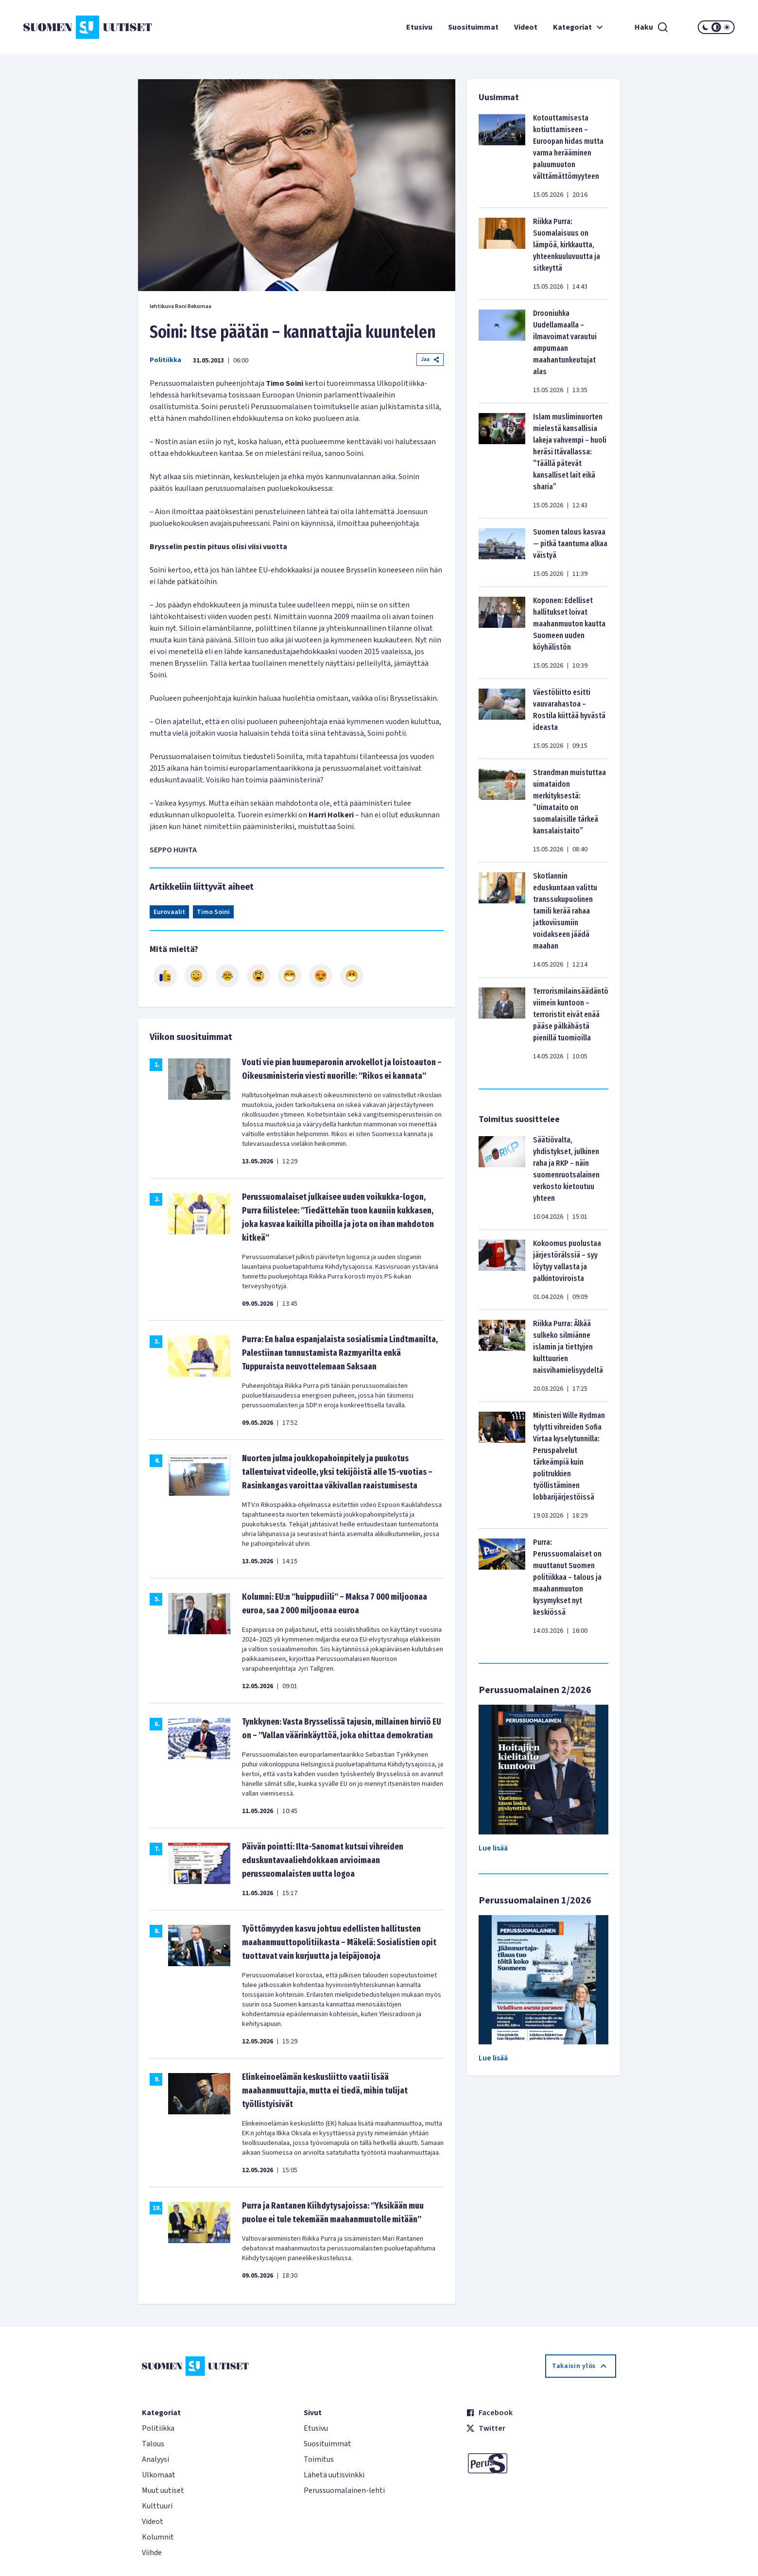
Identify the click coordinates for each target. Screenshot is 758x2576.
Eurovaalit (169, 912)
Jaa (430, 359)
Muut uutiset (163, 2490)
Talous (153, 2443)
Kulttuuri (157, 2506)
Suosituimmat (473, 27)
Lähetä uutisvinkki (334, 2475)
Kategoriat (579, 27)
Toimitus (319, 2459)
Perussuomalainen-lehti (344, 2490)
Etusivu (419, 27)
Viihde (152, 2552)
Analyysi (155, 2459)
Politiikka (165, 360)
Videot (525, 27)
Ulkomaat (158, 2475)
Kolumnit (158, 2537)
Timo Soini (213, 912)
